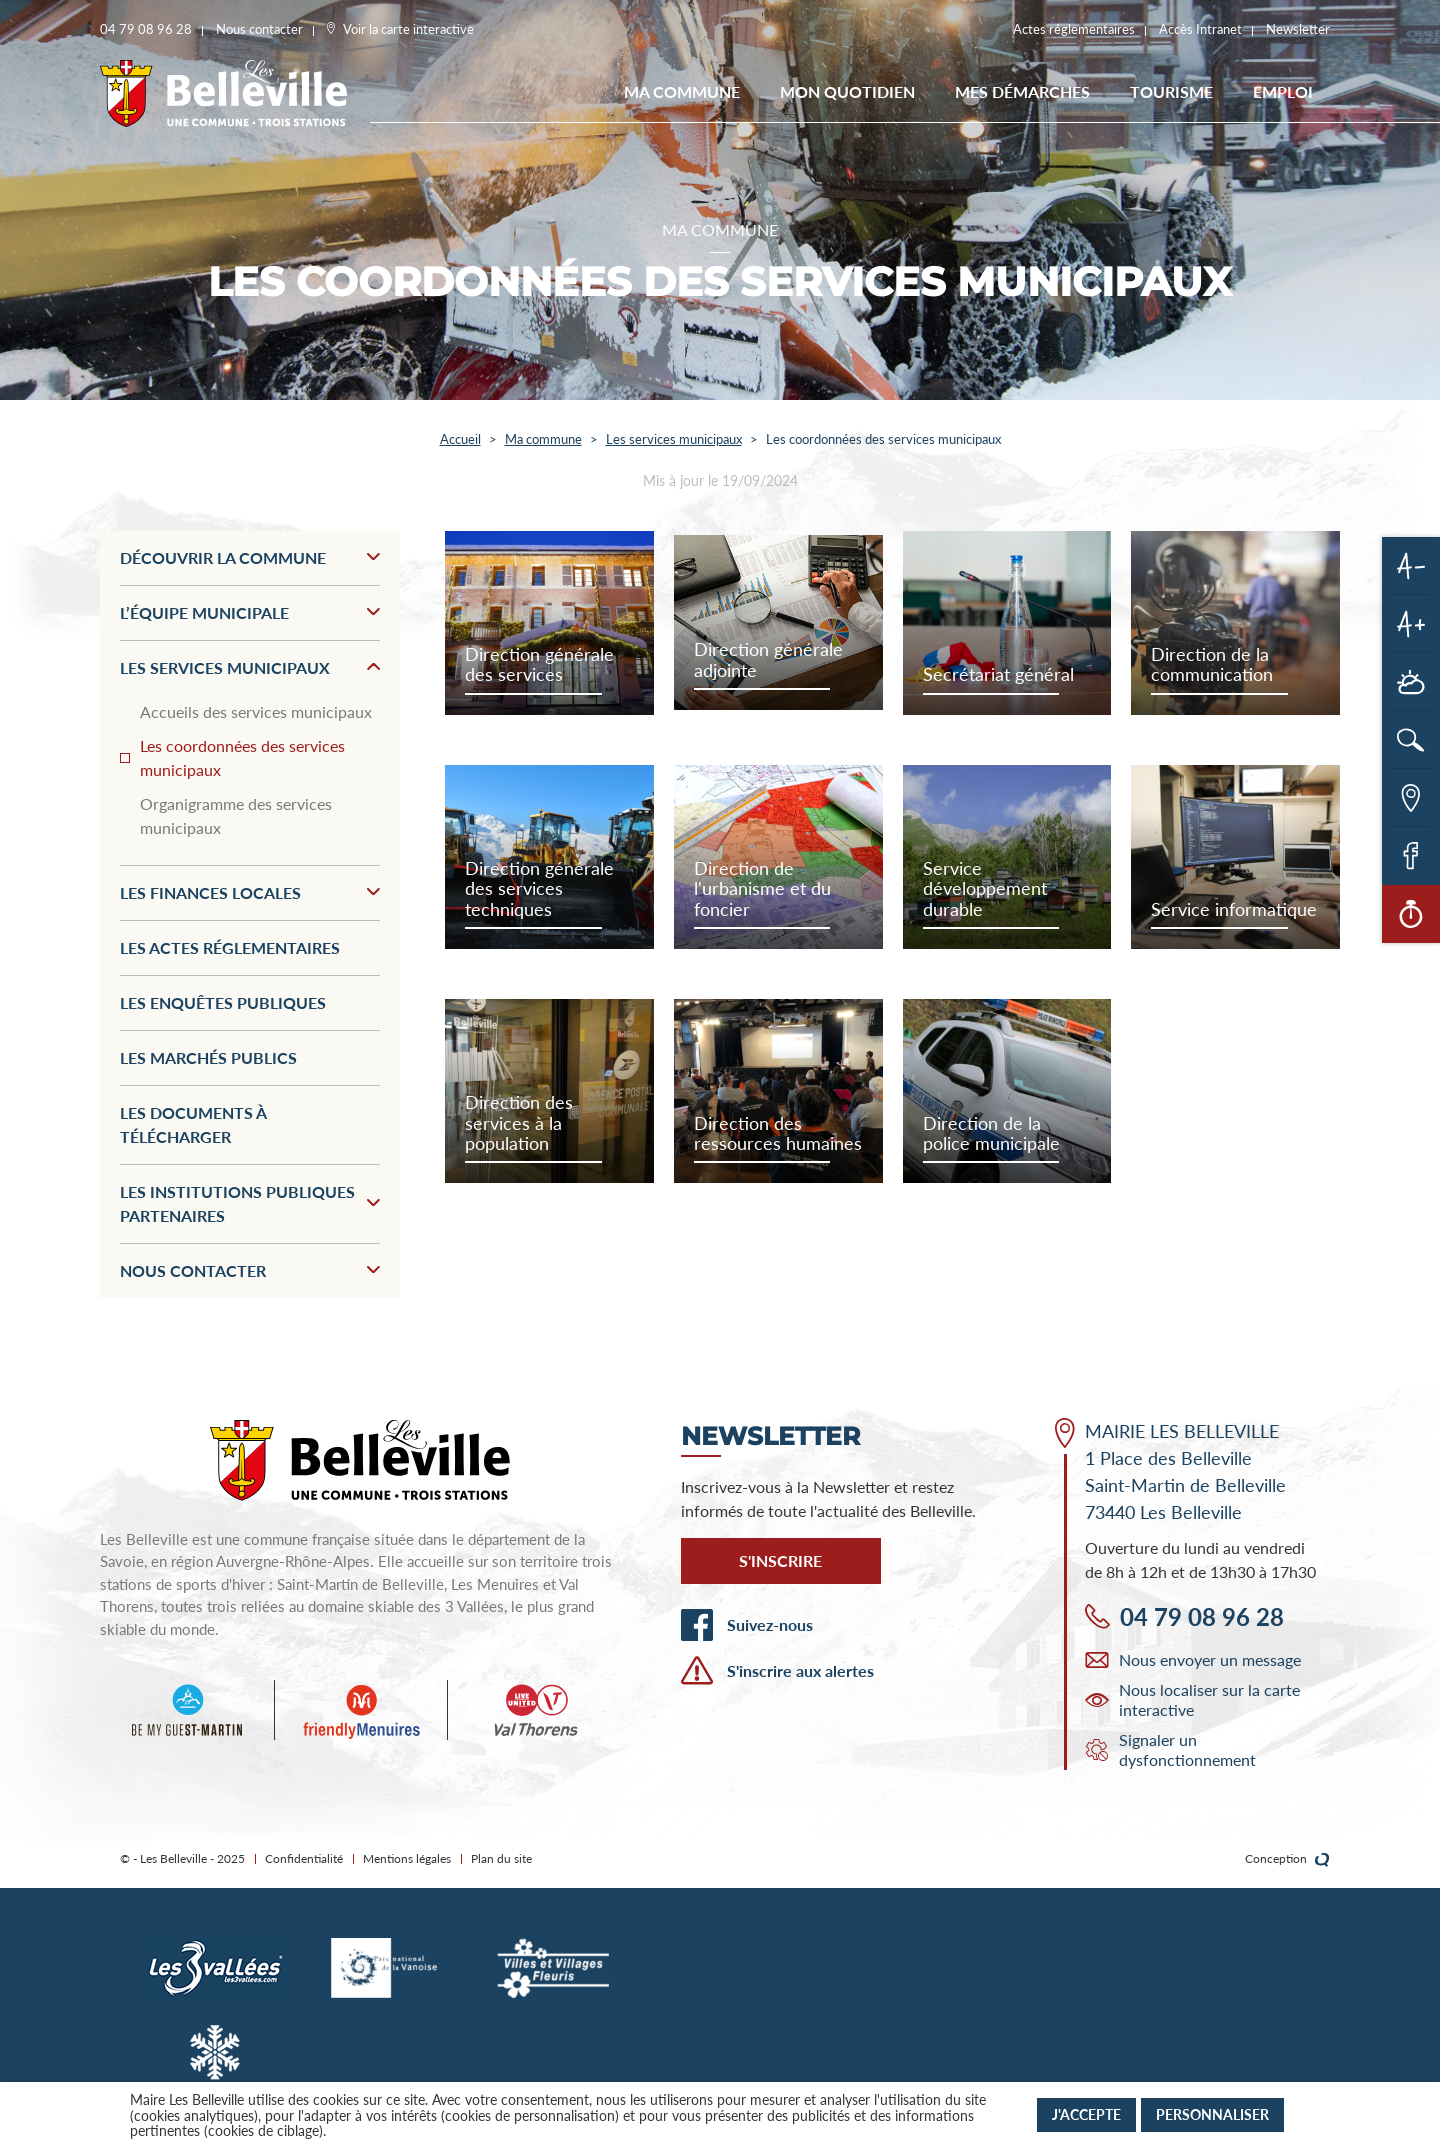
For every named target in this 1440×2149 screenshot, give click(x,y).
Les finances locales (250, 892)
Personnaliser (1212, 2114)
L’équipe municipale (250, 612)
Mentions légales (407, 1858)
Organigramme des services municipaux (236, 815)
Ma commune (682, 91)
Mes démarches (1022, 91)
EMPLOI (1283, 91)
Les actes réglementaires (230, 947)
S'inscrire (780, 1560)
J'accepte (1086, 2114)
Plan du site (501, 1858)
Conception (1287, 1859)
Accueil (460, 439)
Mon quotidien (847, 91)
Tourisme (1171, 91)
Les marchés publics (208, 1057)
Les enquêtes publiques (223, 1002)
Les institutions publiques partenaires (250, 1203)
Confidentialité (304, 1858)
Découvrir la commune (250, 557)
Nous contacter (250, 1270)
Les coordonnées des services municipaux (242, 757)
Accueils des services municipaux (256, 711)
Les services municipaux (674, 439)
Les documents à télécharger (193, 1124)
